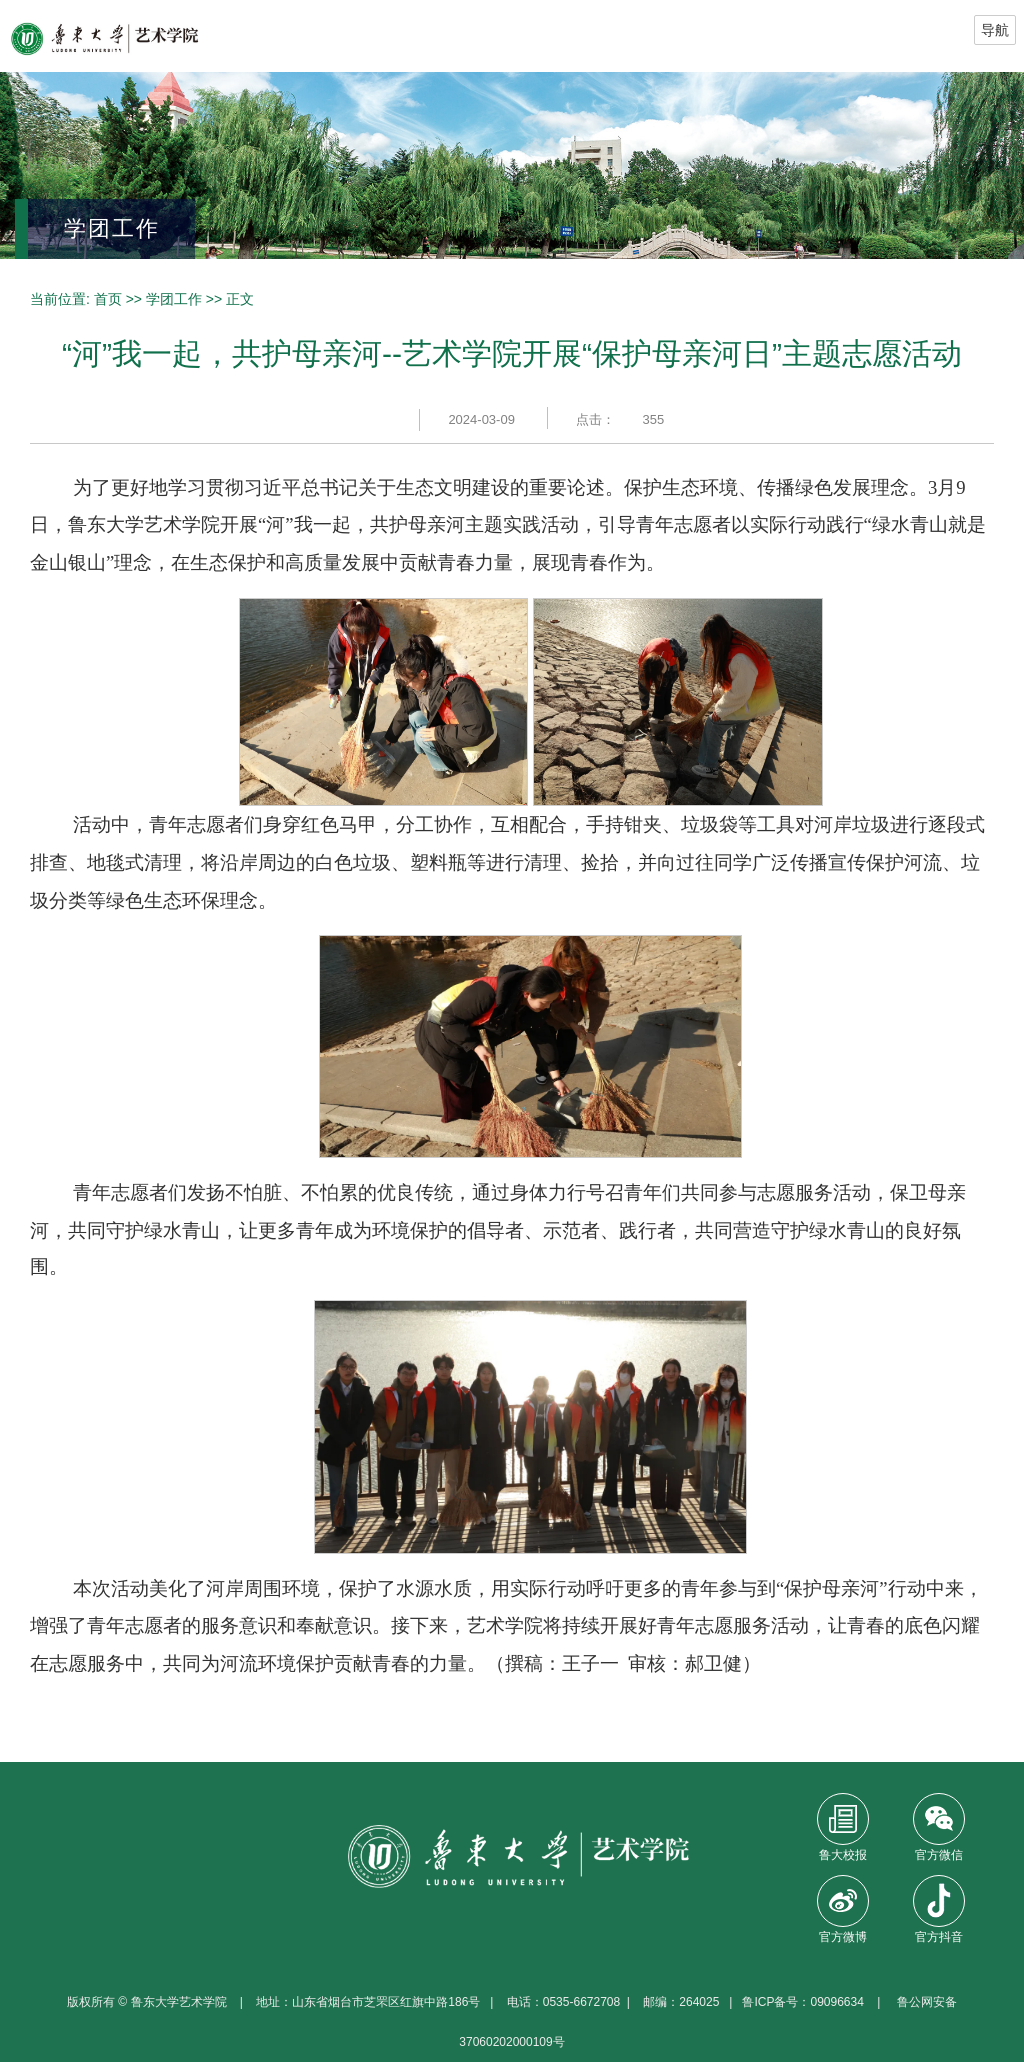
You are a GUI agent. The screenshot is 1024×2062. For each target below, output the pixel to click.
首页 (108, 299)
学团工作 (174, 299)
